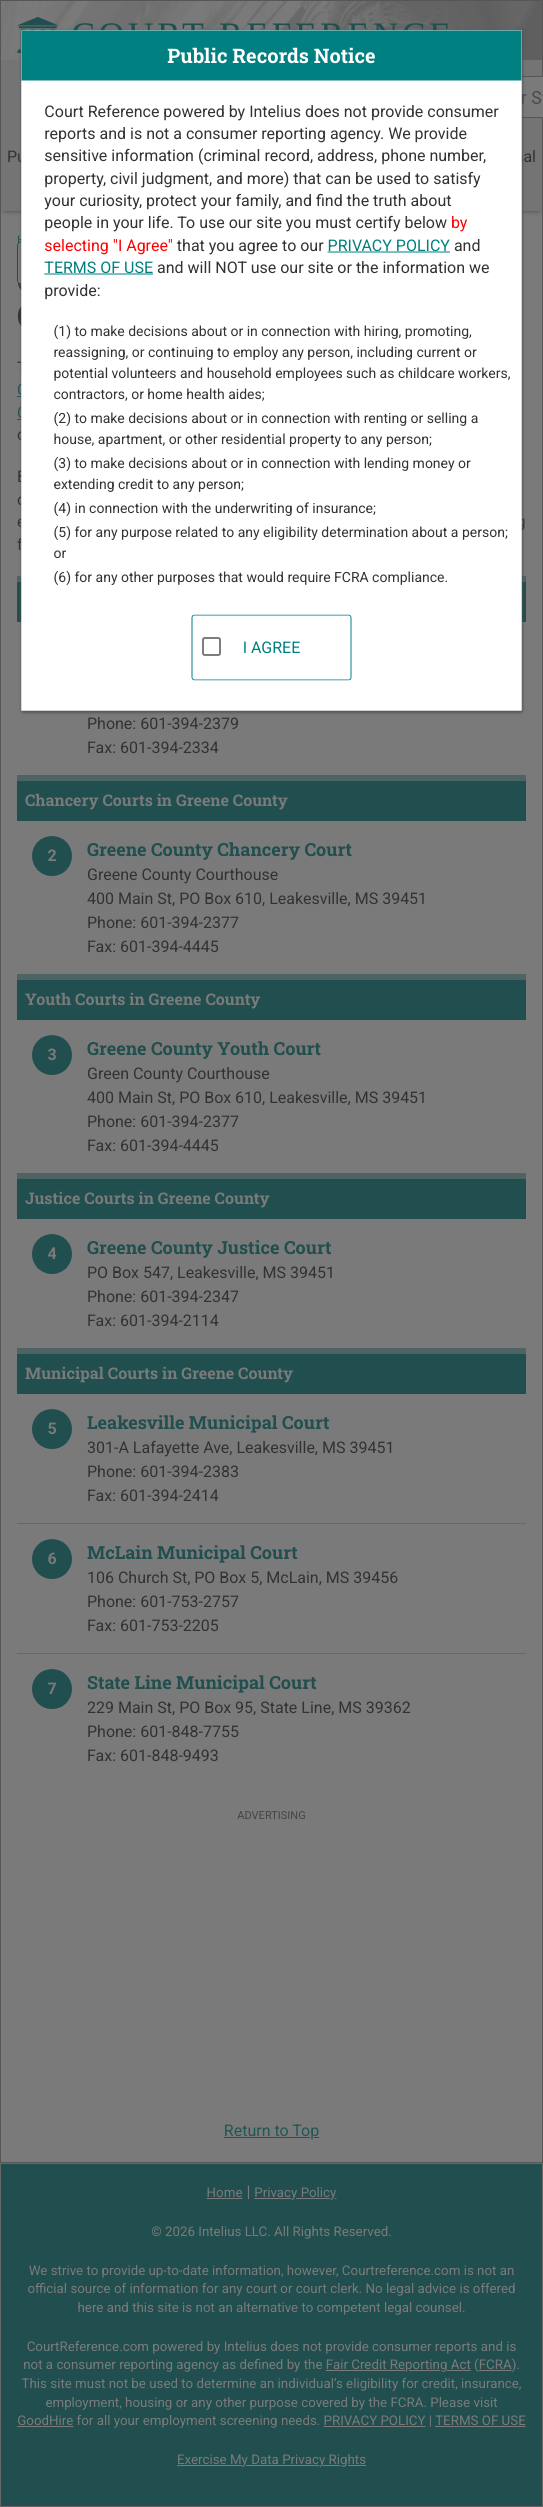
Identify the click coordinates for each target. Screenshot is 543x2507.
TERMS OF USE (98, 267)
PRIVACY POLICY (389, 244)
